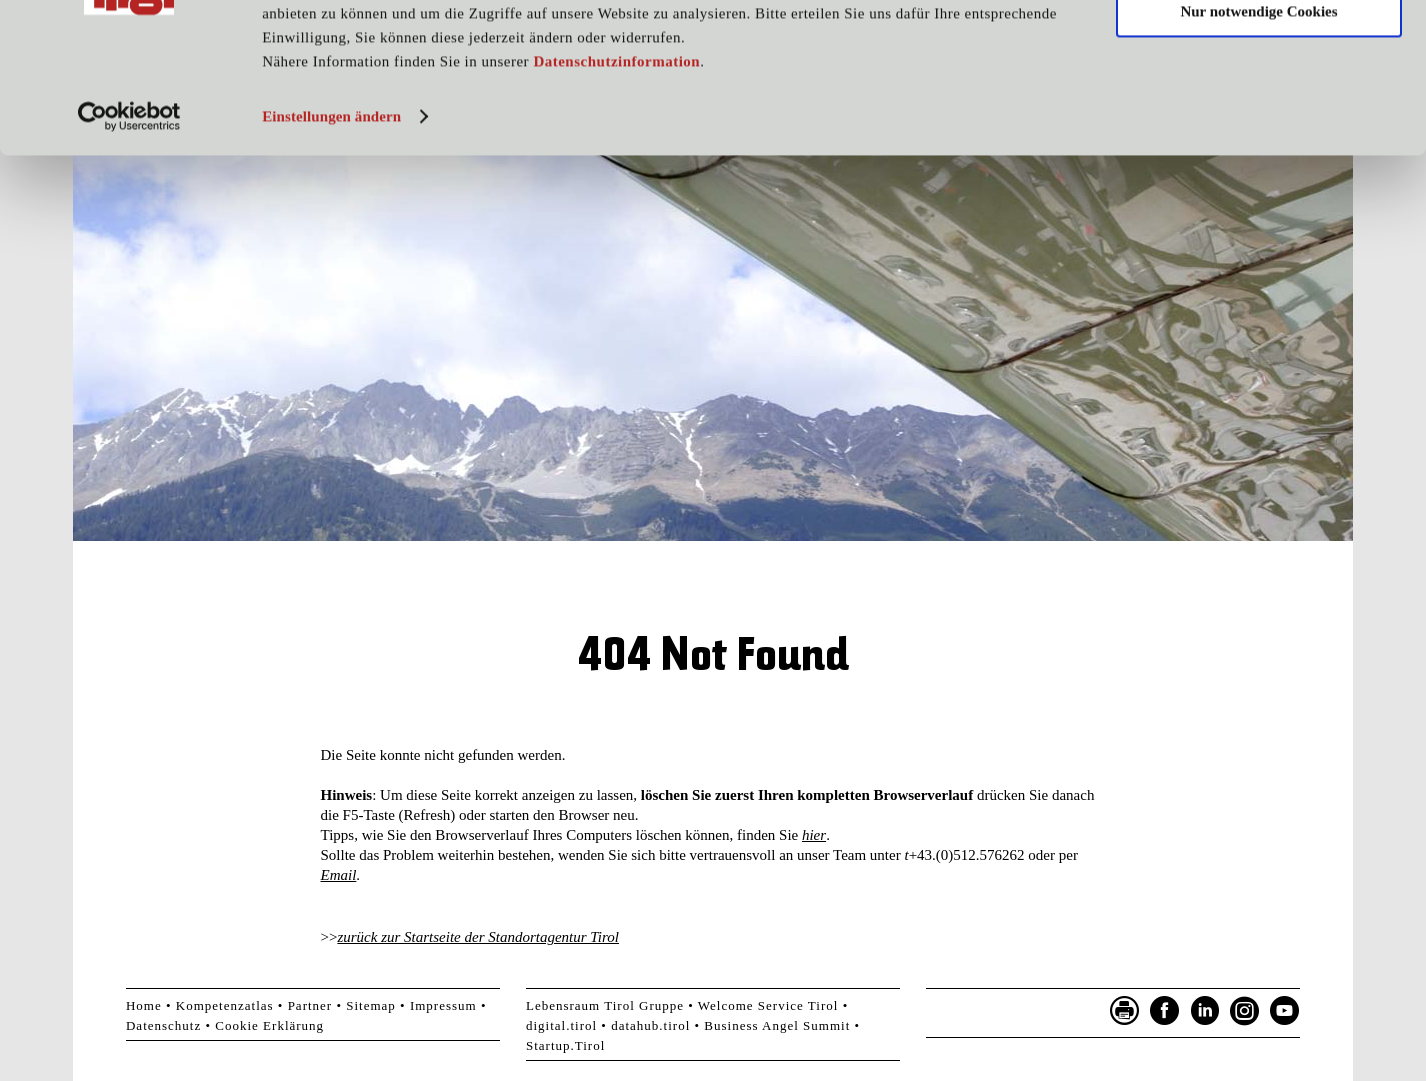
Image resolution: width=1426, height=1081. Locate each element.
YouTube (1285, 1011)
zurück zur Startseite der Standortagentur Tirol (478, 937)
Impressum (443, 1005)
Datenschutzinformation (616, 158)
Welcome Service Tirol (768, 1005)
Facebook (1165, 1011)
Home (144, 1005)
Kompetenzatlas (225, 1005)
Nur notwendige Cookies (1258, 108)
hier (814, 835)
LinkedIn (1205, 1011)
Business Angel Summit (777, 1025)
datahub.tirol (650, 1025)
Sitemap (371, 1005)
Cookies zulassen (1259, 49)
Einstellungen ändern (331, 213)
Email (339, 875)
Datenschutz (163, 1025)
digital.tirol (561, 1025)
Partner (310, 1005)
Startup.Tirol (565, 1045)
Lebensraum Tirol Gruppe (605, 1005)
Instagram (1245, 1011)
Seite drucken (1125, 1011)
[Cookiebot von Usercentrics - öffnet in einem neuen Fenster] (129, 213)
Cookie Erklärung (269, 1025)
